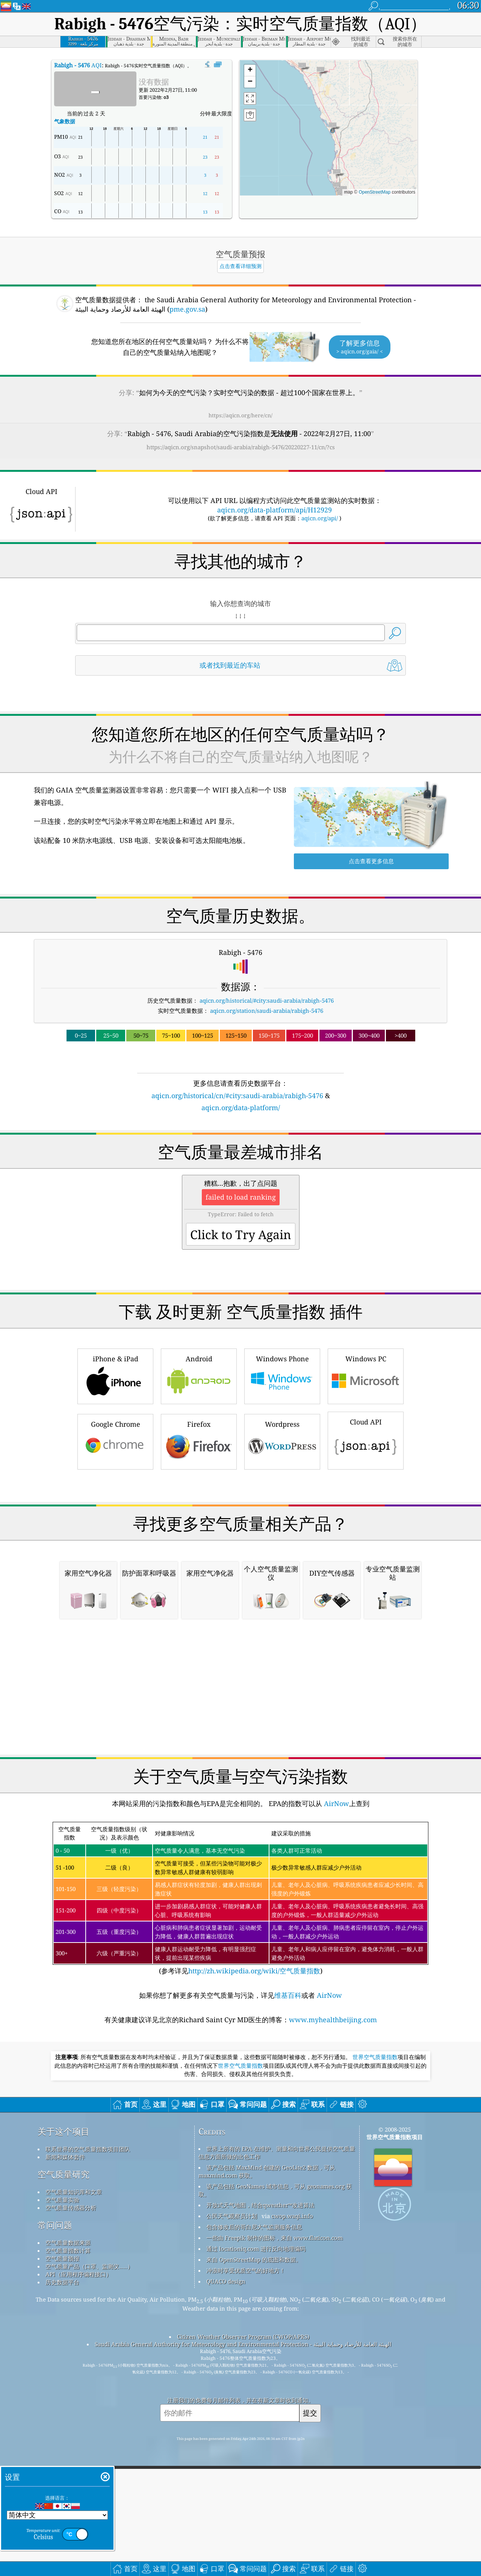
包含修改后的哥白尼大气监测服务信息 (254, 2437)
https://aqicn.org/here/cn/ (240, 415)
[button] (332, 127)
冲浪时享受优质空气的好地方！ (245, 2481)
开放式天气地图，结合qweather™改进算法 (260, 2415)
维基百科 (287, 2205)
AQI (78, 65)
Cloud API (365, 1545)
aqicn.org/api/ (319, 518)
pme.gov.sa (187, 309)
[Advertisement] (240, 1178)
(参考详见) (240, 2109)
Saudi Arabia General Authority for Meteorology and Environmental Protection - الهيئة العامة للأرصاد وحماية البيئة (243, 2554)
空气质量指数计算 (68, 2461)
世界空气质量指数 (375, 2267)
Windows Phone (282, 1480)
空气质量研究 (63, 2385)
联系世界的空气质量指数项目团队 (87, 2359)
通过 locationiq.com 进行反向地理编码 (256, 2459)
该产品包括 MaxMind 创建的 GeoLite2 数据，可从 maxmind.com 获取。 (266, 2382)
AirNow (335, 2013)
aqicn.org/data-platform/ (240, 1107)
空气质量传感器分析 (70, 2418)
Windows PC (365, 1480)
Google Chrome (115, 1546)
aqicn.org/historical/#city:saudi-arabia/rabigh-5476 (267, 1000)
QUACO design (225, 2492)
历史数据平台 (62, 2492)
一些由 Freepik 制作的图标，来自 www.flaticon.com (274, 2448)
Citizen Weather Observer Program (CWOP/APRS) (243, 2547)
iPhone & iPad (115, 1480)
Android (199, 1480)
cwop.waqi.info (292, 2426)
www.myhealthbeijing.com (333, 2230)
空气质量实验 (62, 2410)
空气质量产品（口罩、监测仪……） (89, 2477)
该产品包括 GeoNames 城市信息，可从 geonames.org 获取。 (275, 2400)
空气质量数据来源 (68, 2453)
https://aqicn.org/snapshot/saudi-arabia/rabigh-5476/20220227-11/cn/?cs (241, 447)
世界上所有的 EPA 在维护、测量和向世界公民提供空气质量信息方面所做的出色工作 (276, 2363)
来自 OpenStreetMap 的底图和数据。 (253, 2470)
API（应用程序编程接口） (78, 2484)
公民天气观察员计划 (231, 2426)
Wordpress (282, 1546)
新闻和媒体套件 (65, 2367)
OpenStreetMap (374, 192)
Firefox (199, 1546)
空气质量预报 (62, 2469)
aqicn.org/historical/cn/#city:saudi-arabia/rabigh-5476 (237, 1095)
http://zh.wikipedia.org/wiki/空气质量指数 (254, 2181)
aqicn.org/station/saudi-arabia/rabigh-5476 (266, 1010)
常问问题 (55, 2435)
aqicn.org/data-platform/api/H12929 (274, 509)
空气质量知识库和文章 (73, 2402)
